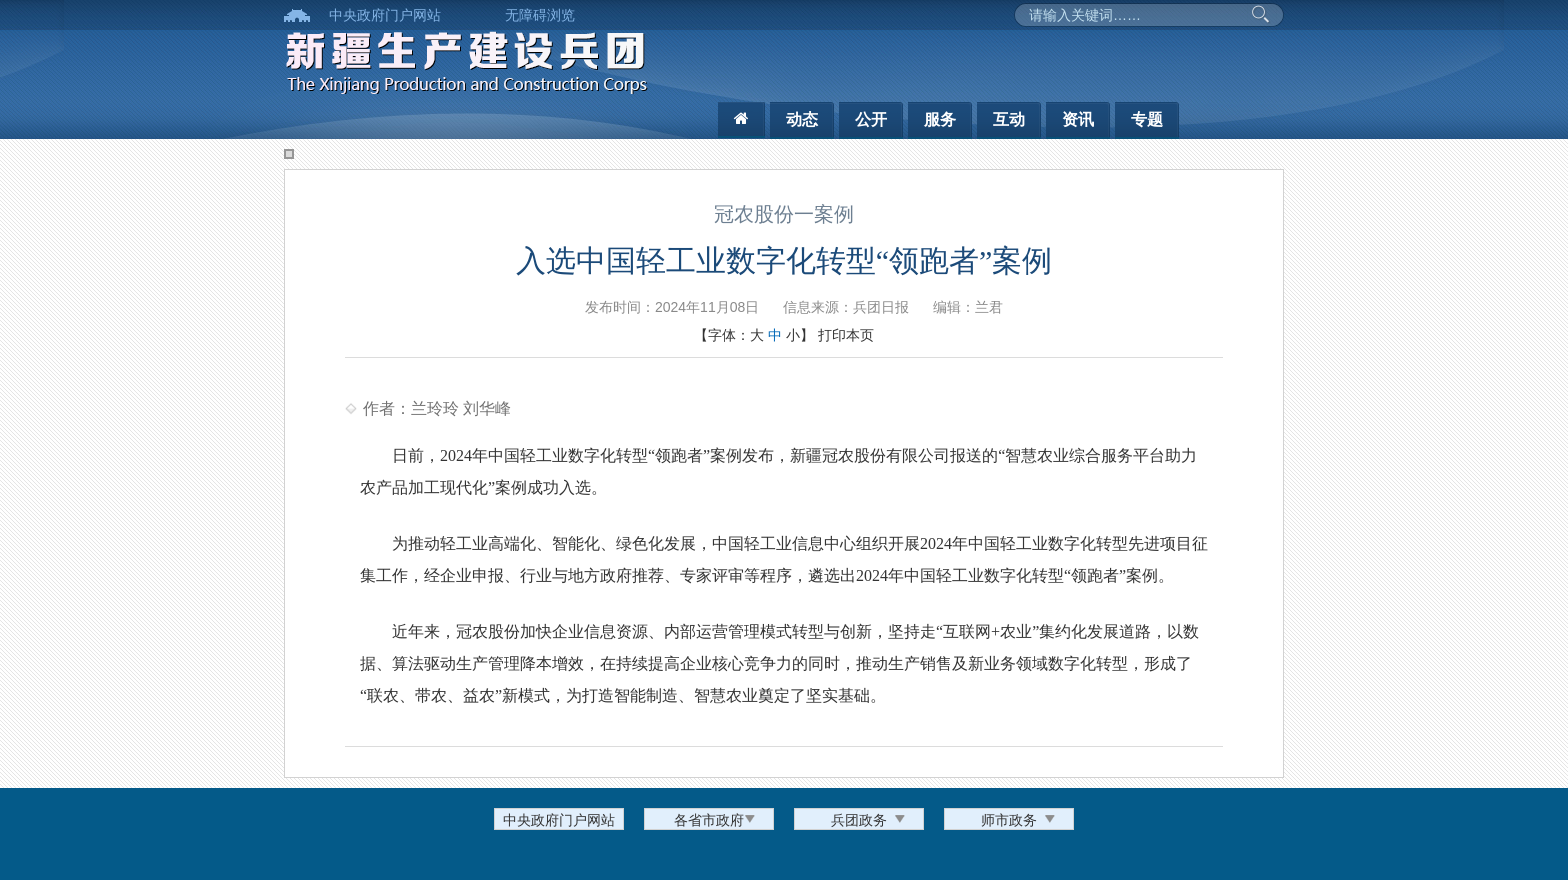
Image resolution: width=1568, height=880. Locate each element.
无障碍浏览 (540, 15)
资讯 (1078, 119)
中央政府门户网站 (385, 15)
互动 (1009, 119)
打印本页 (846, 335)
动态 (802, 119)
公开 (871, 119)
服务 (940, 119)
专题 (1147, 119)
